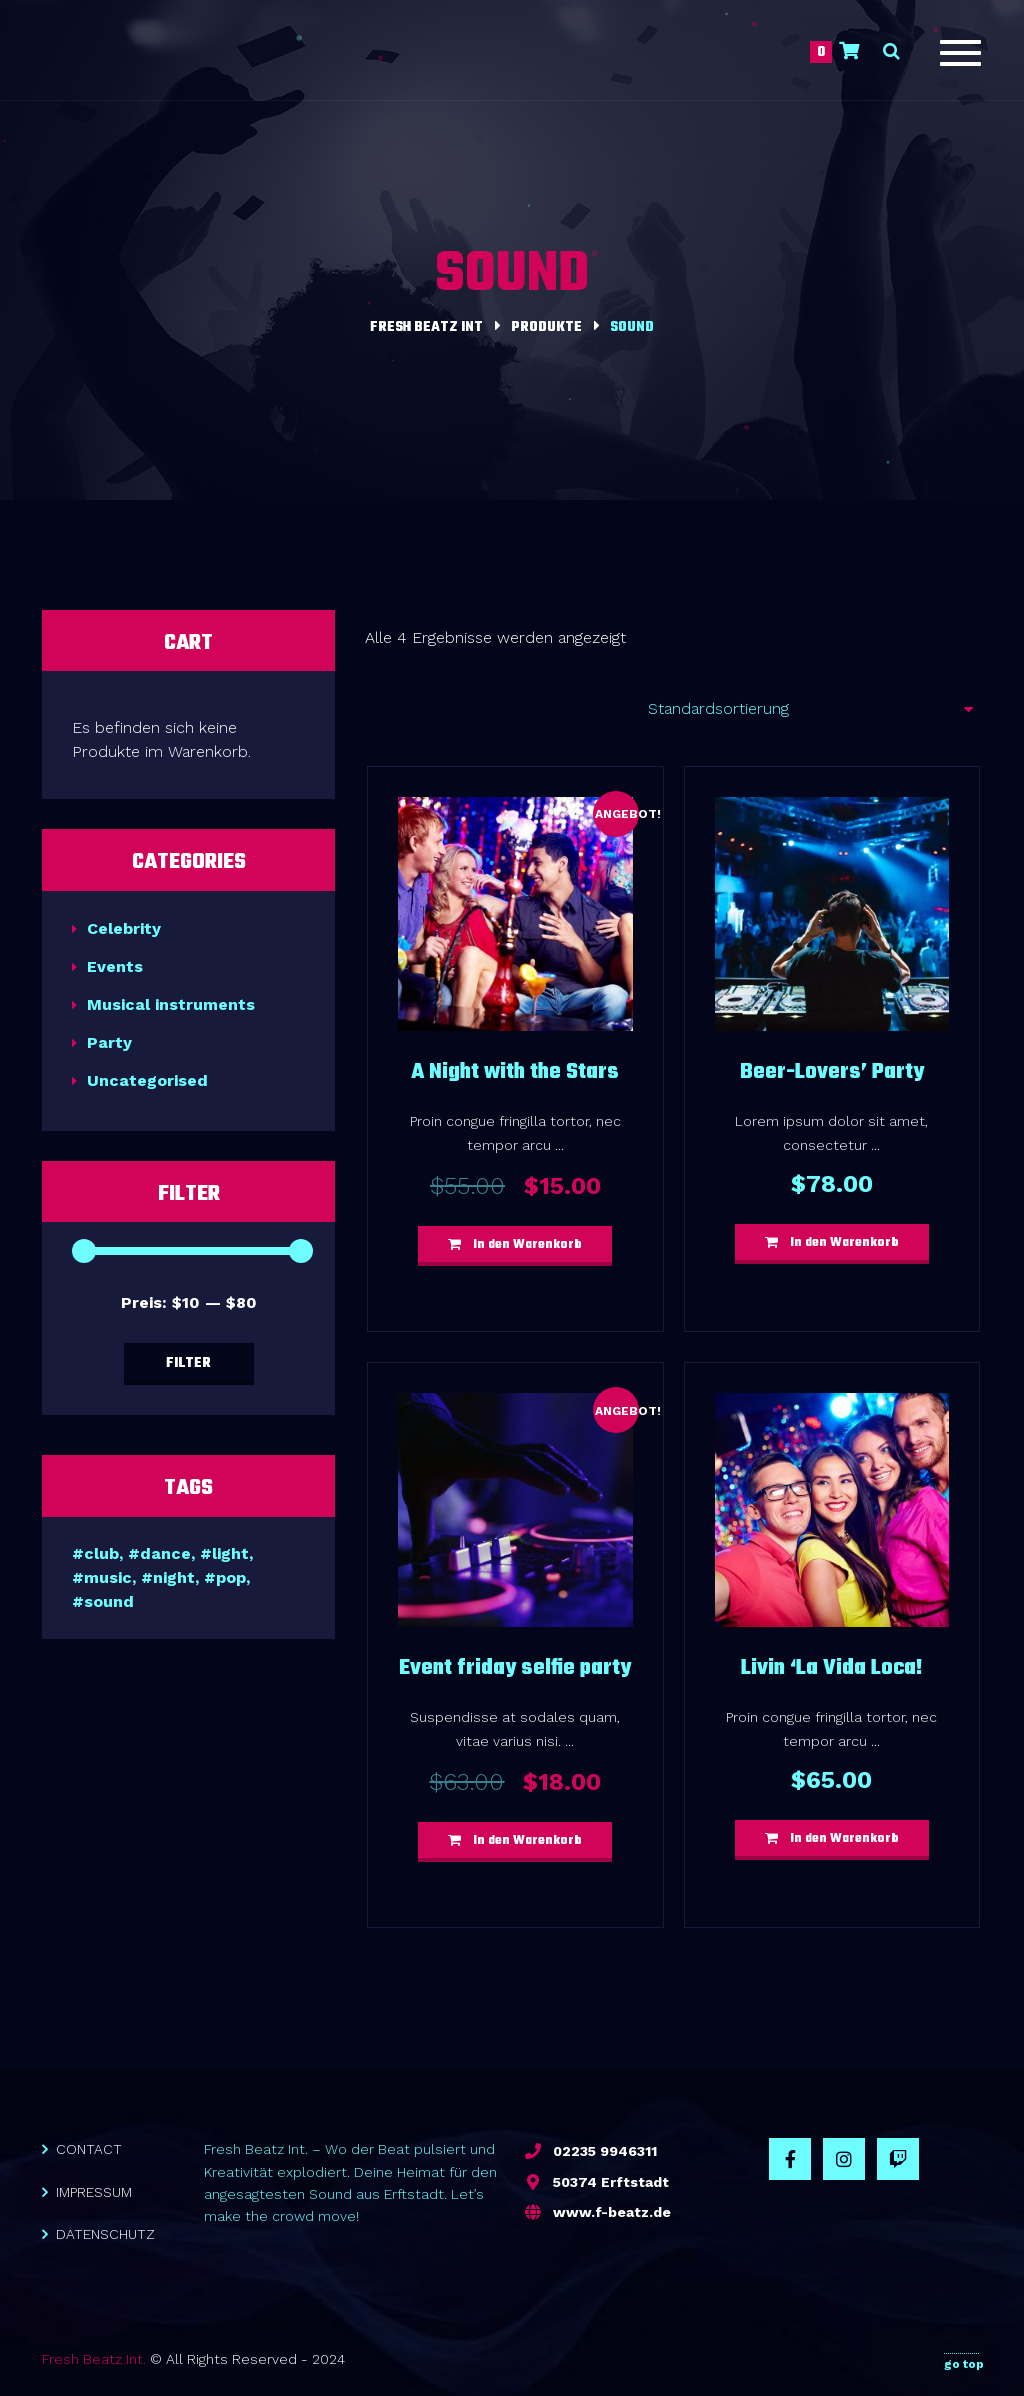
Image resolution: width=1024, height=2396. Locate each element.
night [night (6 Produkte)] (174, 1577)
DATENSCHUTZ (105, 2234)
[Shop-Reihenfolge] (803, 709)
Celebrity (124, 928)
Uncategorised (147, 1080)
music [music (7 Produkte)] (108, 1577)
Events (115, 966)
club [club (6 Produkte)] (101, 1553)
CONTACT (89, 2149)
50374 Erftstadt (611, 2182)
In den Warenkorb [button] (527, 1245)
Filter (188, 1363)
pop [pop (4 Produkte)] (231, 1577)
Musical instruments (171, 1004)
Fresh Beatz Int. (94, 2359)
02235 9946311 (605, 2151)
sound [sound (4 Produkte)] (109, 1601)
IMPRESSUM (94, 2192)
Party (109, 1042)
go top (964, 2360)
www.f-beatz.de (612, 2212)
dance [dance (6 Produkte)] (165, 1553)
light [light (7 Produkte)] (230, 1553)
